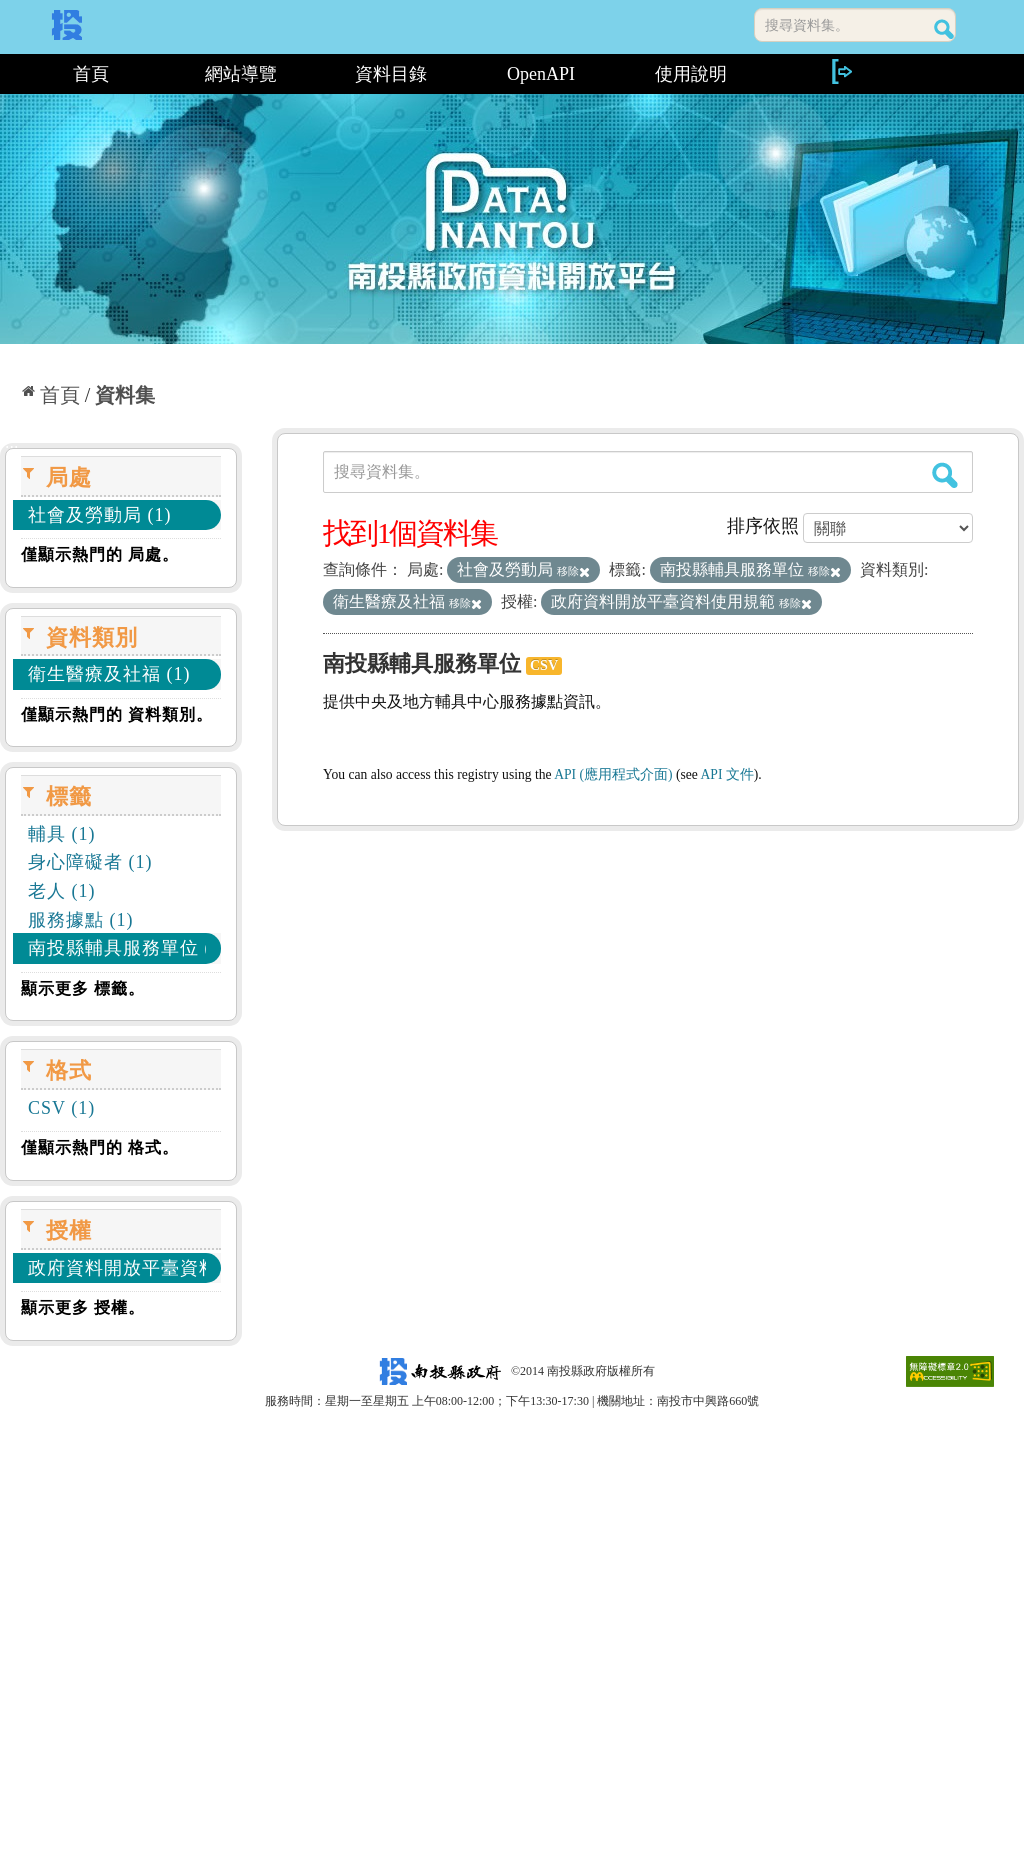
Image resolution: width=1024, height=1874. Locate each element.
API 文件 (727, 774)
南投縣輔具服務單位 (422, 663)
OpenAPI (541, 74)
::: (7, 74)
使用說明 (691, 74)
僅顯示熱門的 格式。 (100, 1147)
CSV (544, 665)
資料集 (125, 395)
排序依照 (763, 526)
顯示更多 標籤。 (83, 988)
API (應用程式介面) (613, 774)
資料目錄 (391, 74)
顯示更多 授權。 (83, 1307)
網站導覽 (241, 74)
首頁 (91, 74)
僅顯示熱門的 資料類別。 (117, 714)
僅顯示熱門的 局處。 (100, 554)
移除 (573, 571)
